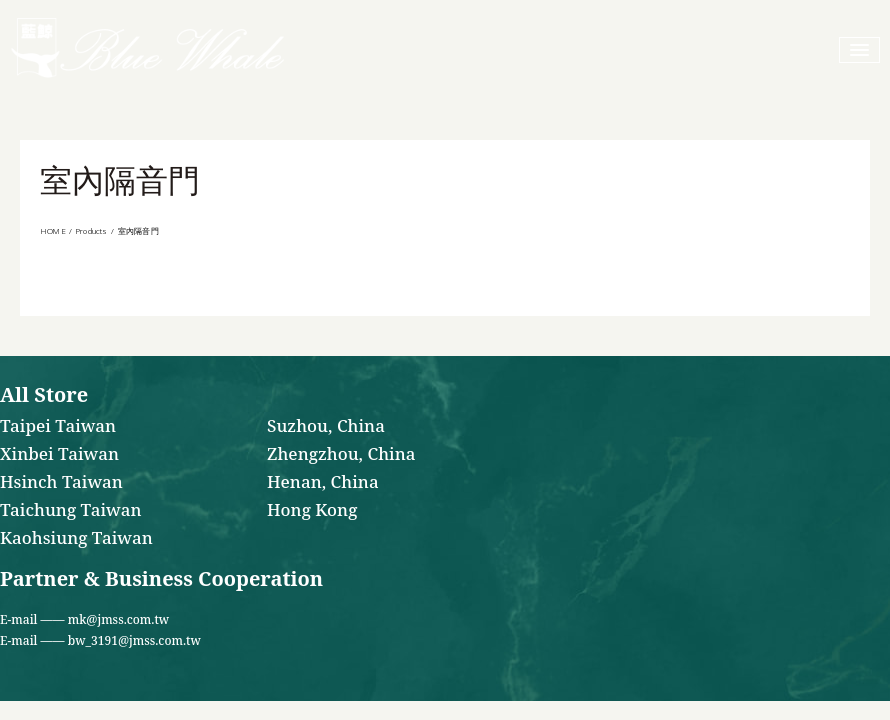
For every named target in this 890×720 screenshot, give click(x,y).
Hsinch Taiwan (61, 483)
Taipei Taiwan (58, 427)
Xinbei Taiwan (59, 455)
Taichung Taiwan (70, 511)
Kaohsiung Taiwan (76, 539)
